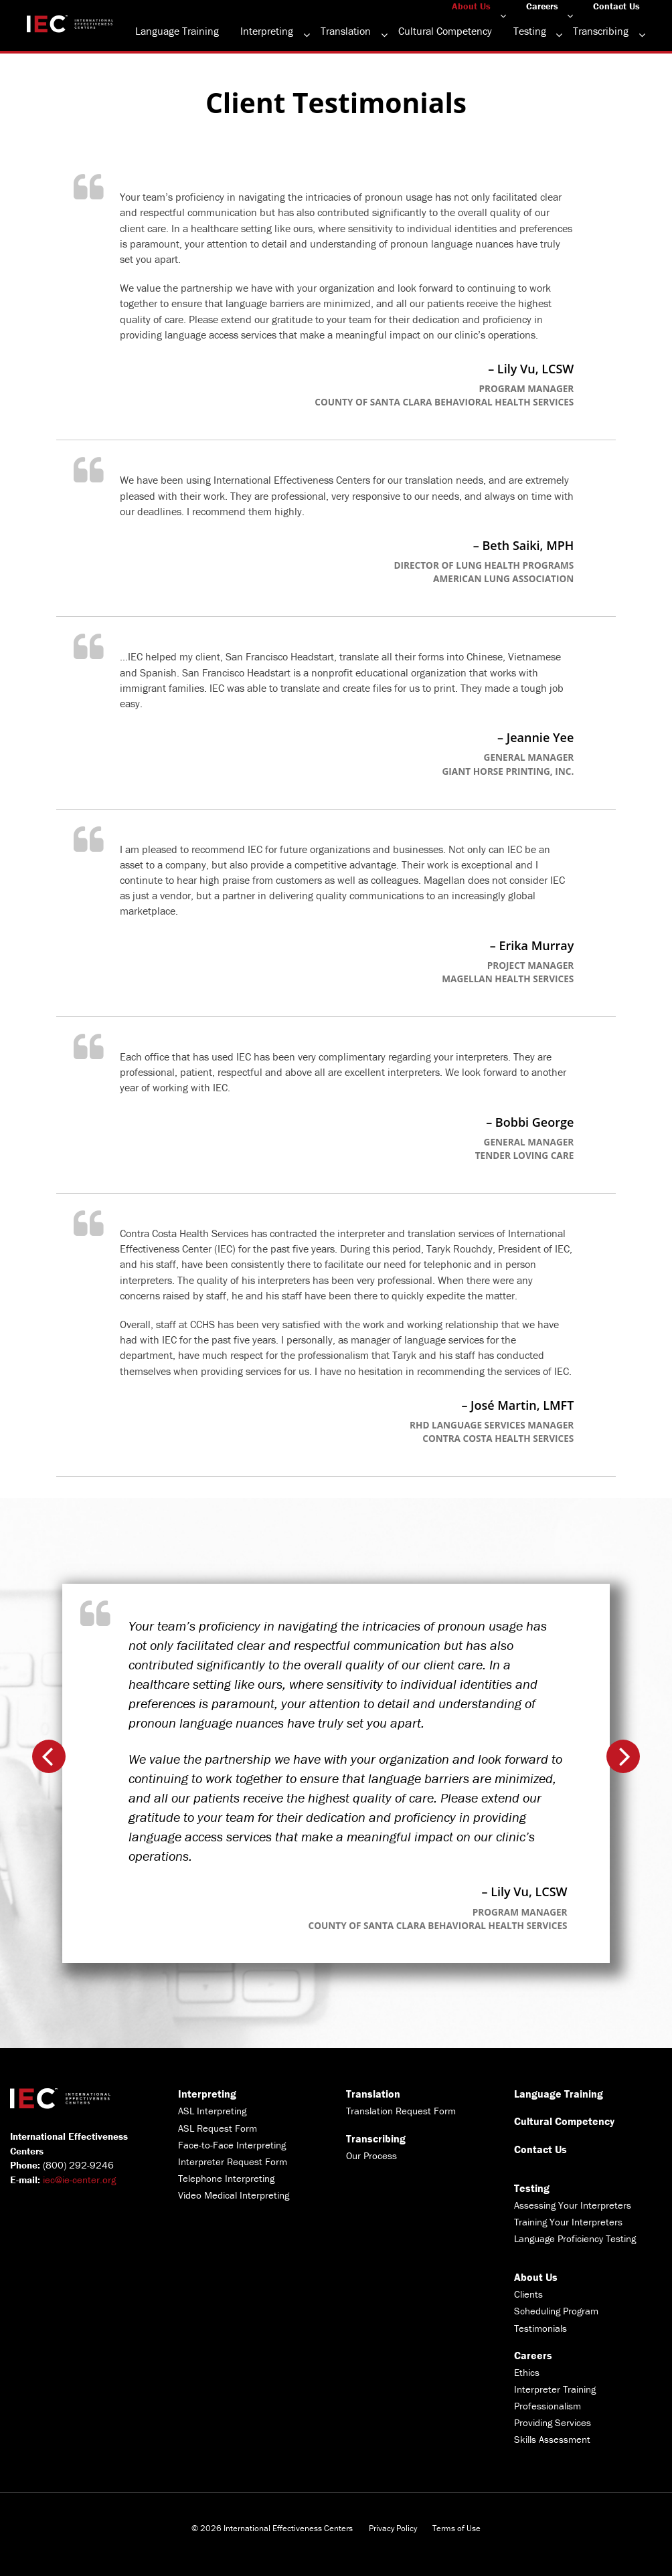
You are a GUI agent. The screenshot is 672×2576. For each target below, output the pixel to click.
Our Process (371, 2155)
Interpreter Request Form (232, 2161)
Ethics (526, 2372)
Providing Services (552, 2422)
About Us (471, 6)
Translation (346, 30)
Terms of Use (456, 2528)
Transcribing (600, 30)
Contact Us (616, 6)
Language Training (177, 30)
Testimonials (540, 2328)
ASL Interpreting (212, 2110)
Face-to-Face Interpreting (232, 2144)
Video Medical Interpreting (233, 2195)
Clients (528, 2294)
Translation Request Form (401, 2110)
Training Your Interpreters (568, 2221)
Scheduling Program (556, 2310)
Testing (529, 30)
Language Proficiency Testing (575, 2238)
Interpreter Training (555, 2389)
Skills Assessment (552, 2439)
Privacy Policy (393, 2528)
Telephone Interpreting (226, 2178)
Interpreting (266, 30)
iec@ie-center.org (79, 2179)
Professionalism (547, 2405)
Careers (542, 6)
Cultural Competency (445, 30)
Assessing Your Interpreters (572, 2205)
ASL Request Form (217, 2128)
